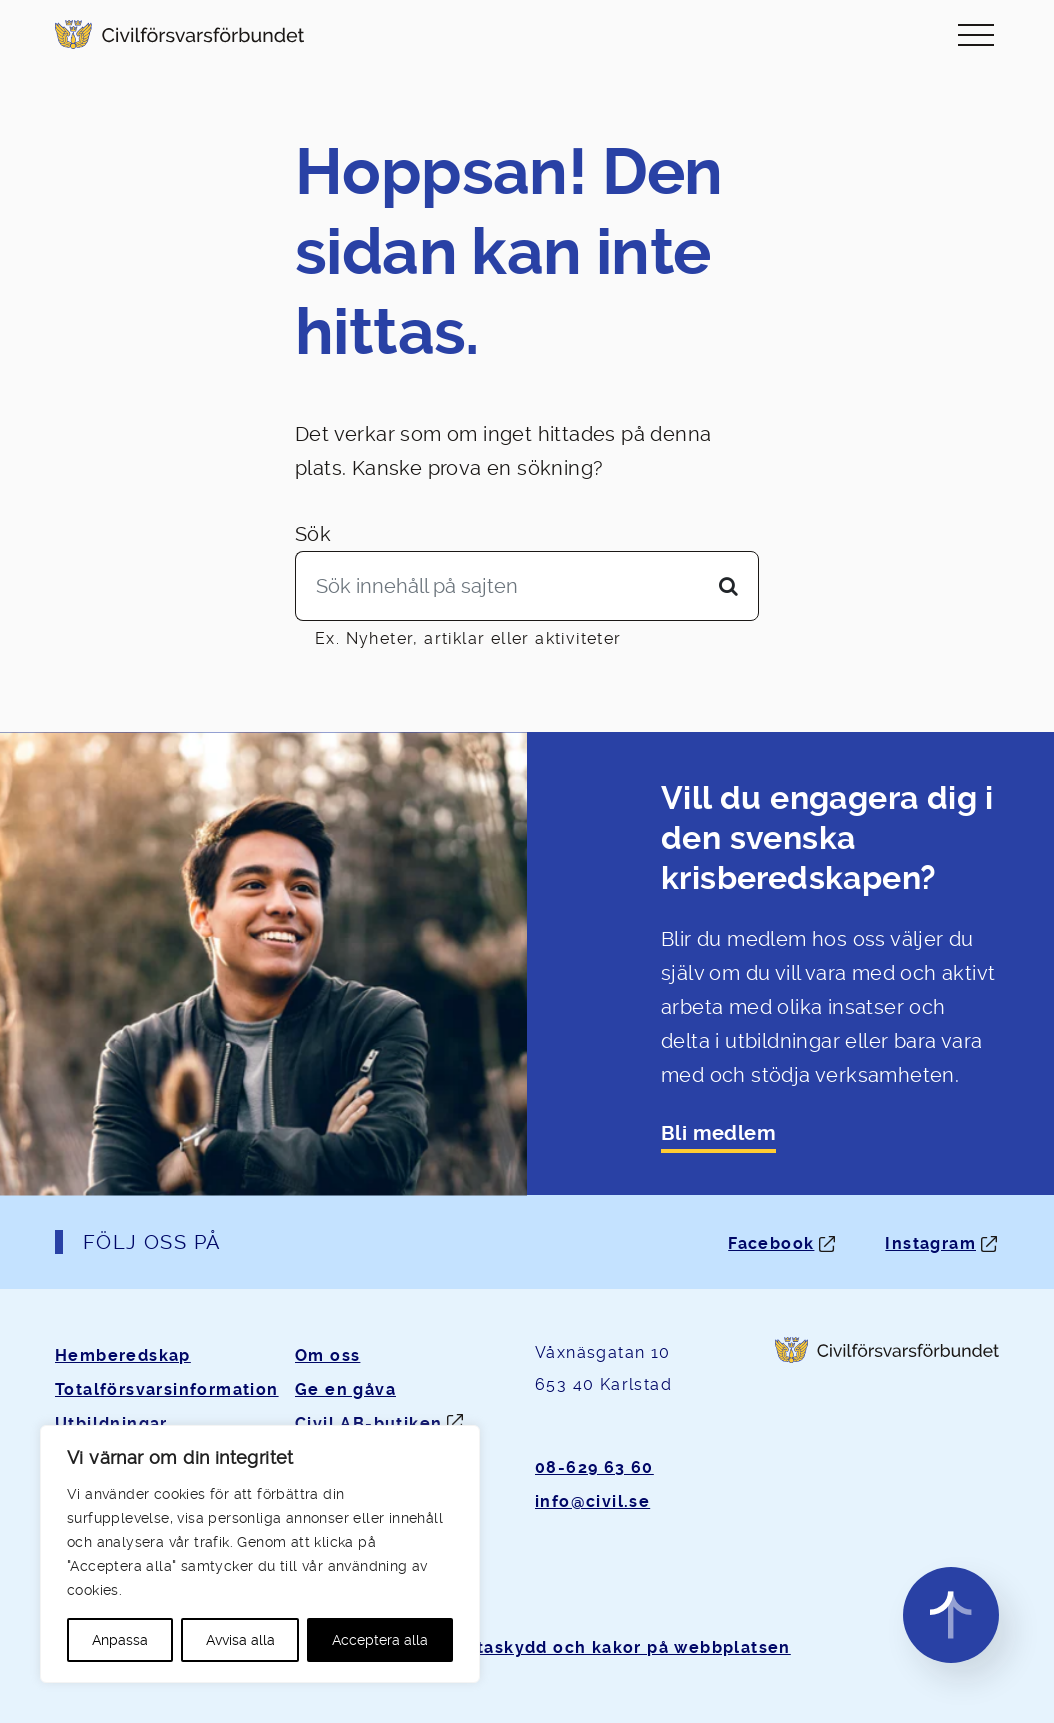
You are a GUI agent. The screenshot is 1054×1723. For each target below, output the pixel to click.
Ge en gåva (345, 1389)
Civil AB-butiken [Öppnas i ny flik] (368, 1423)
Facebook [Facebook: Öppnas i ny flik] (771, 1243)
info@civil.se (592, 1501)
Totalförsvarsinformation (167, 1389)
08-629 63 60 (594, 1467)
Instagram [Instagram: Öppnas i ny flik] (930, 1243)
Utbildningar (111, 1423)
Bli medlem (718, 1133)
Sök (313, 534)
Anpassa (120, 1640)
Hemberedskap (123, 1355)
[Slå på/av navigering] (976, 34)
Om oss (327, 1355)
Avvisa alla (240, 1640)
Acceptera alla (380, 1640)
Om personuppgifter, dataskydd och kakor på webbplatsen (527, 1647)
